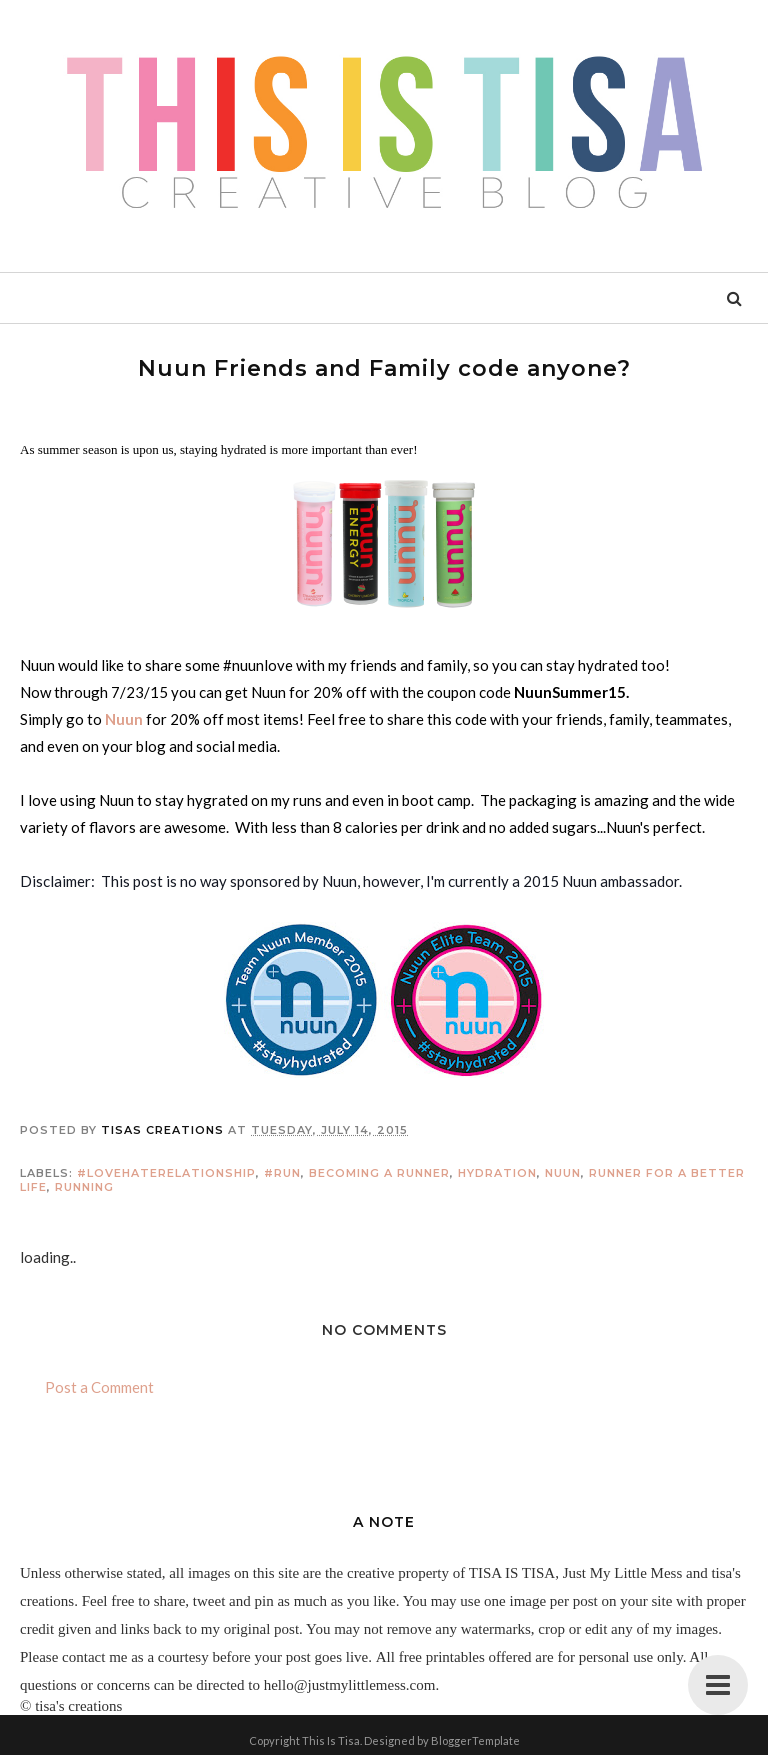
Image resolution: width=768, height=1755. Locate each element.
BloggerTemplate (475, 1740)
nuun (563, 1173)
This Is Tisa (331, 1740)
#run (282, 1173)
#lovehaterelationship (166, 1173)
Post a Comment (99, 1387)
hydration (497, 1173)
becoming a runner (379, 1173)
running (84, 1187)
